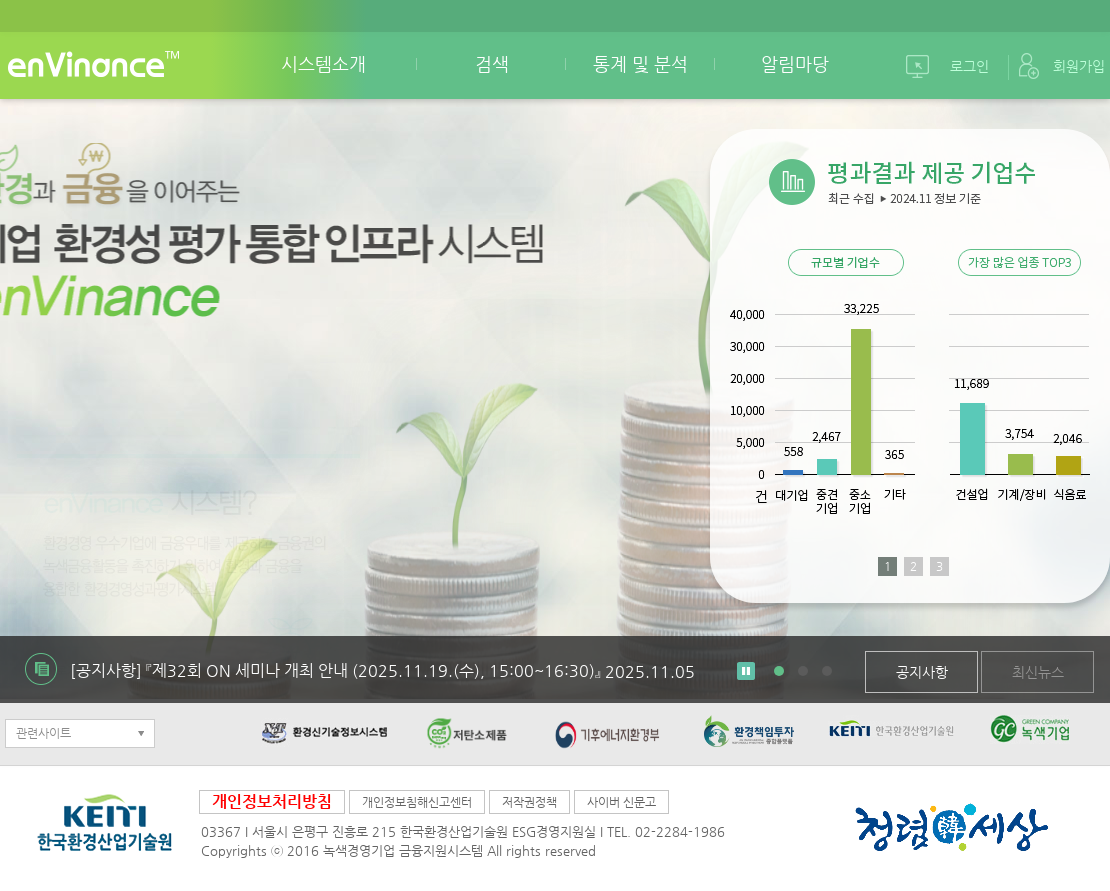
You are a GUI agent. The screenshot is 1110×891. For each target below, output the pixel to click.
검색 (492, 63)
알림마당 (795, 63)
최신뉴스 (1038, 672)
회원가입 (1079, 66)
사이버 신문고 (621, 802)
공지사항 (922, 672)
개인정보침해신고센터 (417, 802)
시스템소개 (323, 63)
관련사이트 (43, 733)
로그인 (969, 66)
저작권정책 (529, 802)
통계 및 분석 (640, 63)
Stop (746, 671)
